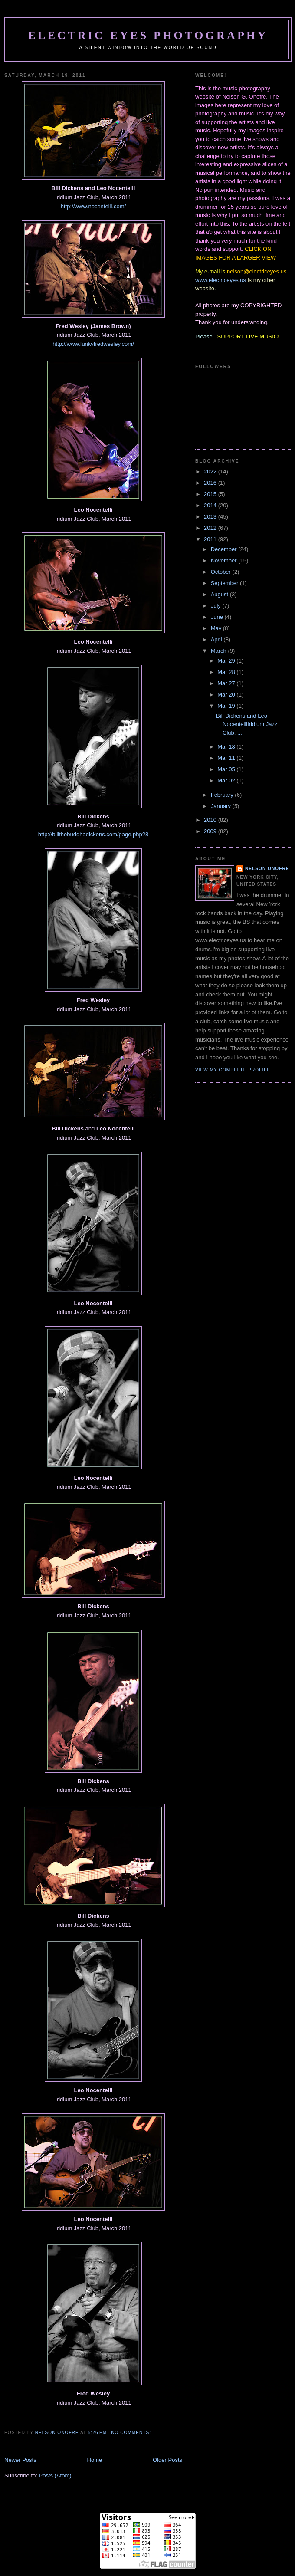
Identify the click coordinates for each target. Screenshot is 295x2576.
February (223, 795)
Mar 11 (226, 758)
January (222, 806)
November (225, 560)
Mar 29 (226, 660)
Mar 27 (226, 683)
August (220, 594)
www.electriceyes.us (220, 280)
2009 (211, 831)
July (217, 605)
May (217, 628)
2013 (211, 516)
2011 (211, 539)
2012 (211, 528)
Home (94, 2460)
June (218, 617)
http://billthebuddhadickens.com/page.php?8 (93, 834)
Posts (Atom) (55, 2475)
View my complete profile (232, 1070)
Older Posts (167, 2460)
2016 (211, 483)
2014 (211, 505)
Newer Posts (20, 2460)
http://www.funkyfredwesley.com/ (93, 344)
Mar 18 (226, 746)
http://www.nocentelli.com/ (93, 206)
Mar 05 (226, 769)
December (225, 549)
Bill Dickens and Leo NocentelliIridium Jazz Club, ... (246, 724)
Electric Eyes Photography (148, 35)
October (222, 571)
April (217, 639)
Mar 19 (226, 706)
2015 (211, 494)
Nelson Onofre (267, 868)
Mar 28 (226, 672)
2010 (211, 820)
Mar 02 (226, 780)
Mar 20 (226, 694)
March (219, 650)
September (225, 583)
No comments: (132, 2432)
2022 (211, 471)
